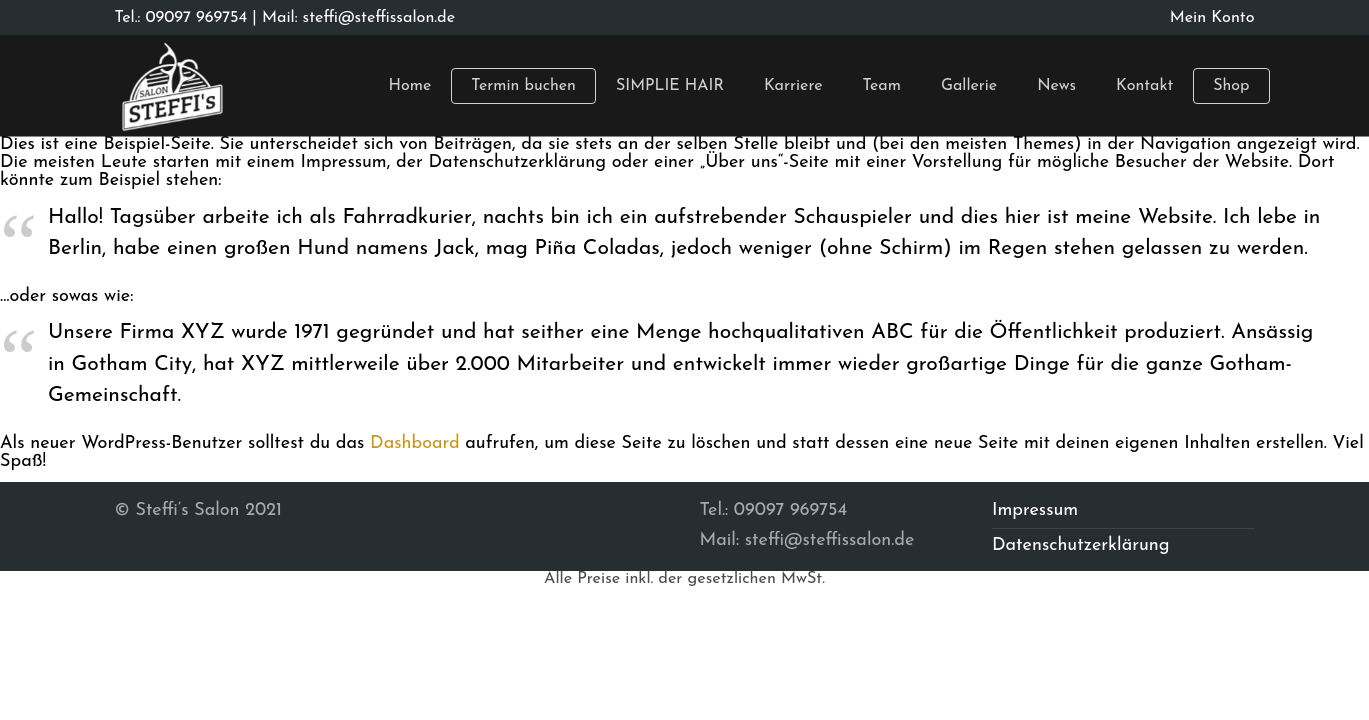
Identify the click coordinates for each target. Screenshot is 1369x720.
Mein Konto (1212, 18)
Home (410, 86)
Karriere (793, 86)
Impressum (1035, 510)
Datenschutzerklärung (1081, 545)
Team (881, 86)
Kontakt (1144, 86)
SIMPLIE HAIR (670, 86)
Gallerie (969, 86)
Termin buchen (523, 86)
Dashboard (415, 443)
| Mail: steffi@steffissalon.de (351, 18)
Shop (1231, 86)
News (1056, 86)
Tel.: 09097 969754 (181, 18)
